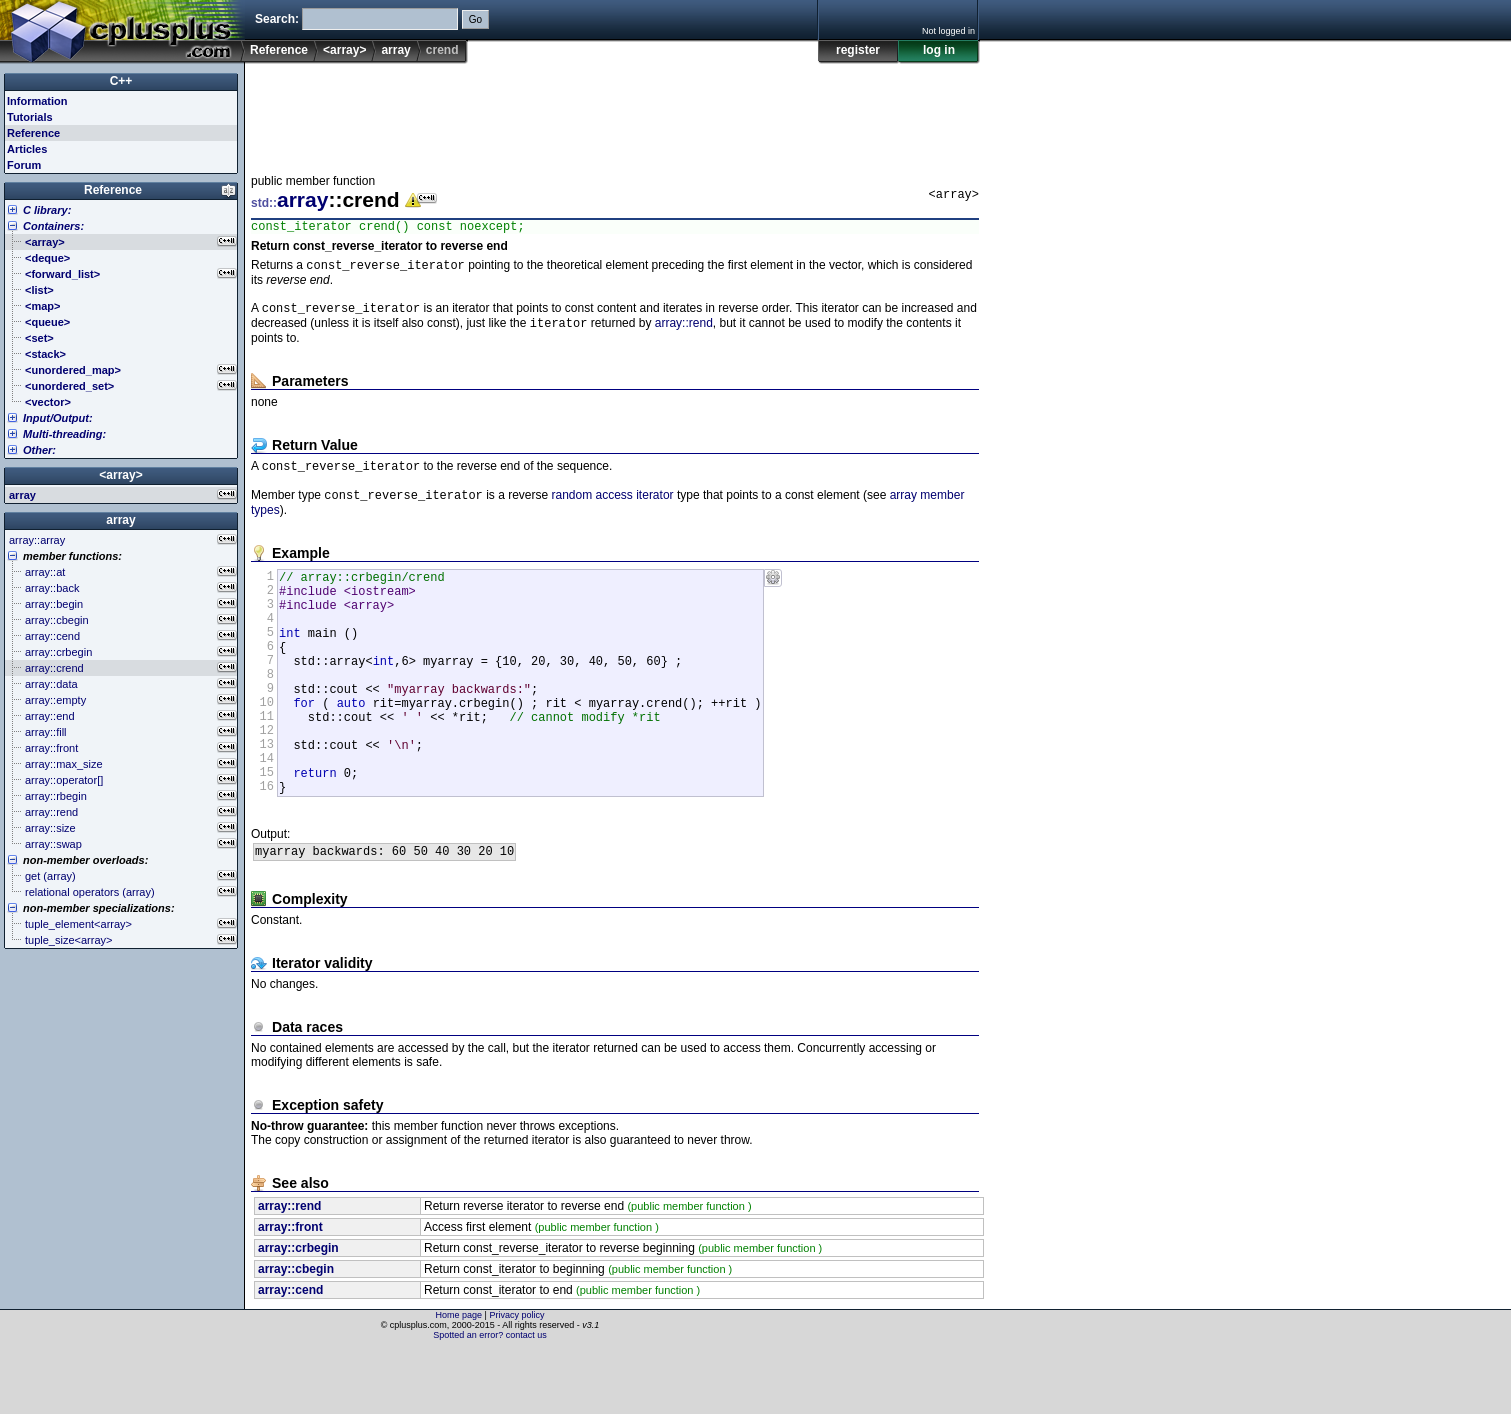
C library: (47, 210)
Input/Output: (58, 418)
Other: (39, 450)
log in (939, 50)
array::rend (684, 332)
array (395, 50)
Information (37, 101)
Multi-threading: (64, 434)
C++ (121, 81)
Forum (24, 165)
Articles (27, 149)
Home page (459, 1379)
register (858, 50)
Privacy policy (516, 1379)
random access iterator (612, 508)
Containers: (53, 226)
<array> (344, 50)
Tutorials (30, 117)
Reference (279, 50)
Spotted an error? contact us (490, 1399)
